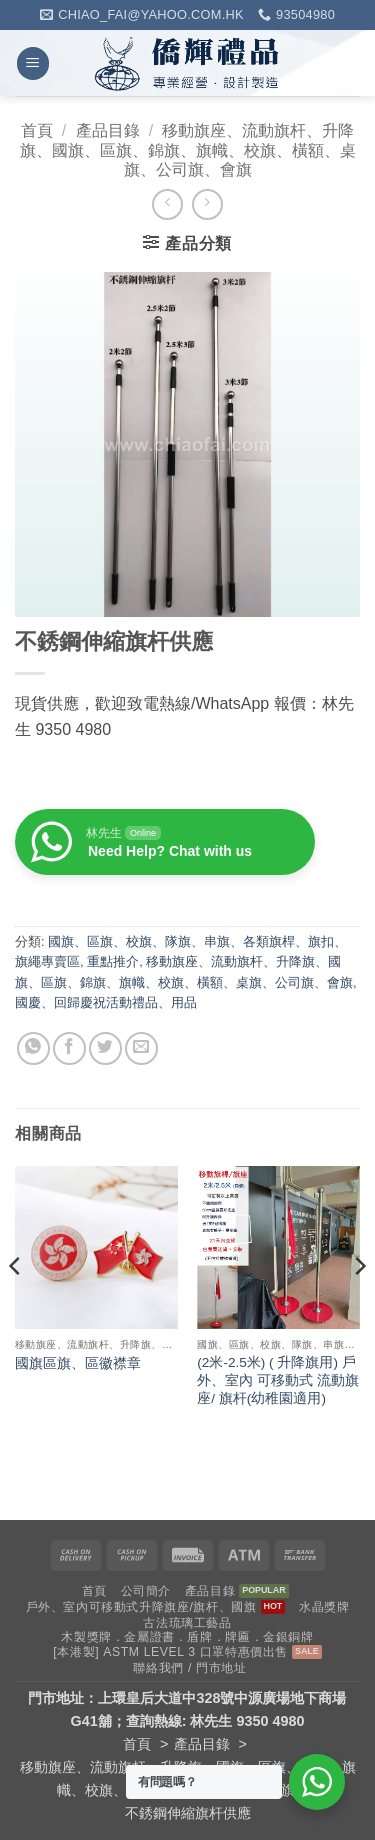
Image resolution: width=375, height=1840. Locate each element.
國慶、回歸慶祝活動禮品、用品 (106, 1002)
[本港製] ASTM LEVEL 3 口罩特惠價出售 (170, 1652)
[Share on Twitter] (105, 1048)
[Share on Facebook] (69, 1048)
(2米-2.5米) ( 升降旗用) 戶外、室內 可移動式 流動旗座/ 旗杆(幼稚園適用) (278, 1380)
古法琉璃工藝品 (187, 1623)
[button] (33, 63)
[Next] (359, 1305)
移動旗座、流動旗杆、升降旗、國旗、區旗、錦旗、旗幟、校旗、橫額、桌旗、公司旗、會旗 (188, 149)
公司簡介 (146, 1591)
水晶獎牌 (324, 1607)
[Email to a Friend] (141, 1048)
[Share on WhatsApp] (33, 1048)
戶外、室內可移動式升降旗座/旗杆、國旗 (141, 1607)
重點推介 (113, 961)
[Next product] (167, 204)
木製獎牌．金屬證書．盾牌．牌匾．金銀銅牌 (187, 1637)
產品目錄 (108, 130)
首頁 (37, 130)
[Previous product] (207, 204)
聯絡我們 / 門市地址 (189, 1668)
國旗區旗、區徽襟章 (78, 1363)
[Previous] (16, 1305)
